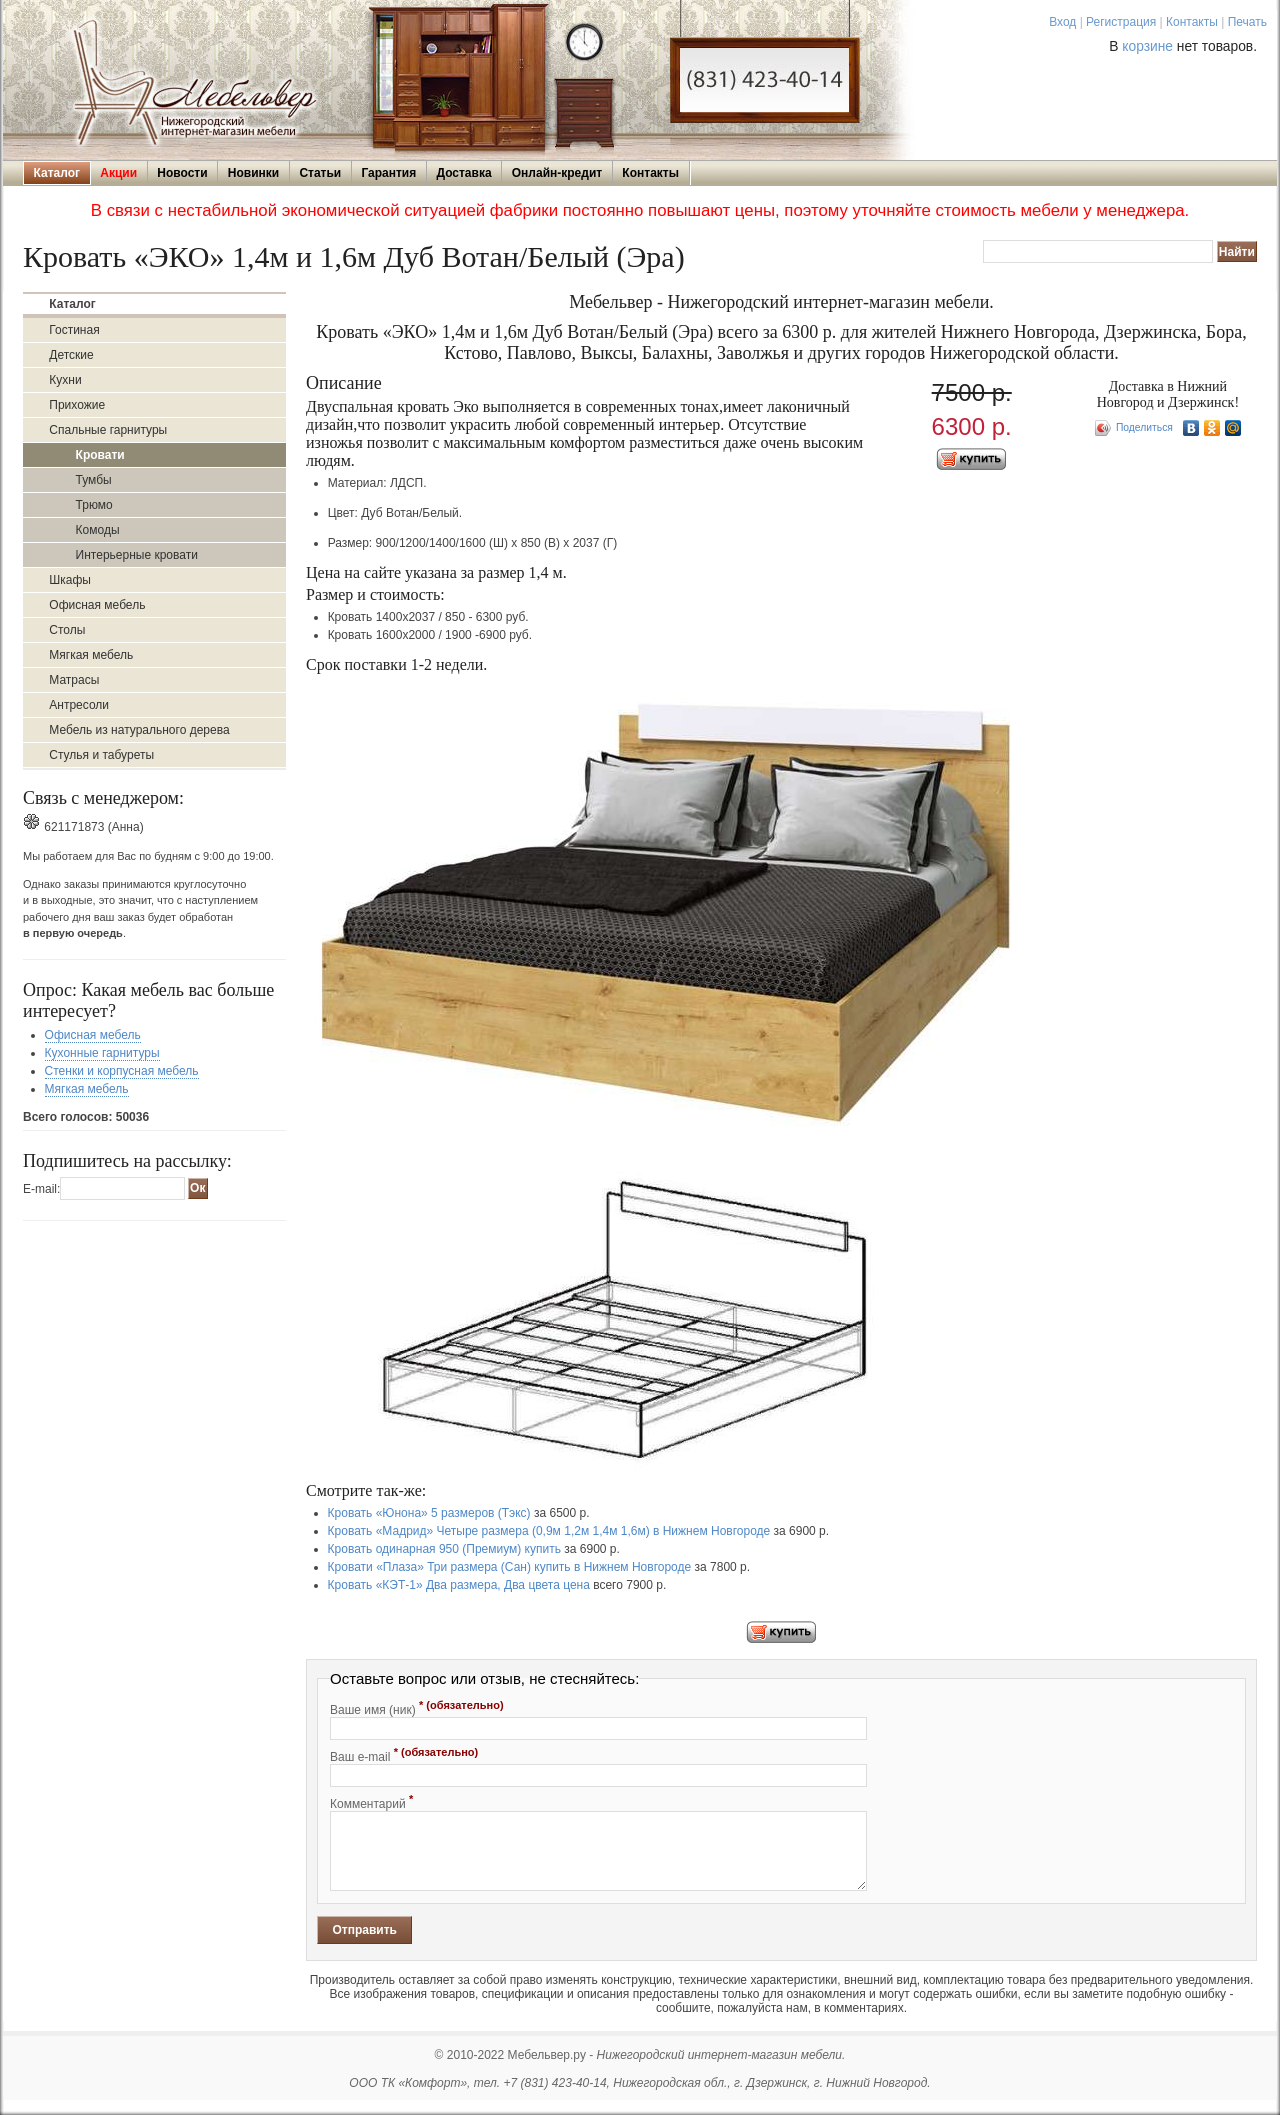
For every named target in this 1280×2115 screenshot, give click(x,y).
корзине (1147, 46)
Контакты (1192, 22)
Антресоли (79, 705)
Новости (182, 173)
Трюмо (94, 505)
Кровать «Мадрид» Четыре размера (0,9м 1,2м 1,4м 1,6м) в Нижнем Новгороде (549, 1531)
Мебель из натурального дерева (139, 730)
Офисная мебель (97, 605)
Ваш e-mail (404, 1755)
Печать (1247, 22)
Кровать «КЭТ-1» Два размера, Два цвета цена (459, 1585)
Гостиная (74, 330)
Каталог (57, 173)
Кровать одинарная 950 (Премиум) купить (444, 1549)
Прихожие (77, 405)
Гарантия (388, 173)
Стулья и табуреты (101, 755)
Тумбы (94, 480)
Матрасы (74, 680)
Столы (67, 630)
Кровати (100, 455)
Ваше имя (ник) (417, 1708)
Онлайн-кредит (557, 173)
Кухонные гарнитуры (102, 1053)
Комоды (98, 530)
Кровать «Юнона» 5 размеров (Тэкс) (429, 1513)
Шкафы (70, 580)
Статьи (320, 173)
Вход (1062, 22)
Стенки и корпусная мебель (122, 1071)
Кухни (65, 380)
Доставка (463, 173)
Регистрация (1121, 22)
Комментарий (371, 1802)
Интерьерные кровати (137, 555)
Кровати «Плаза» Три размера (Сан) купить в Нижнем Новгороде (510, 1567)
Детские (71, 355)
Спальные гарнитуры (108, 430)
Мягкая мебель (91, 655)
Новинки (253, 173)
